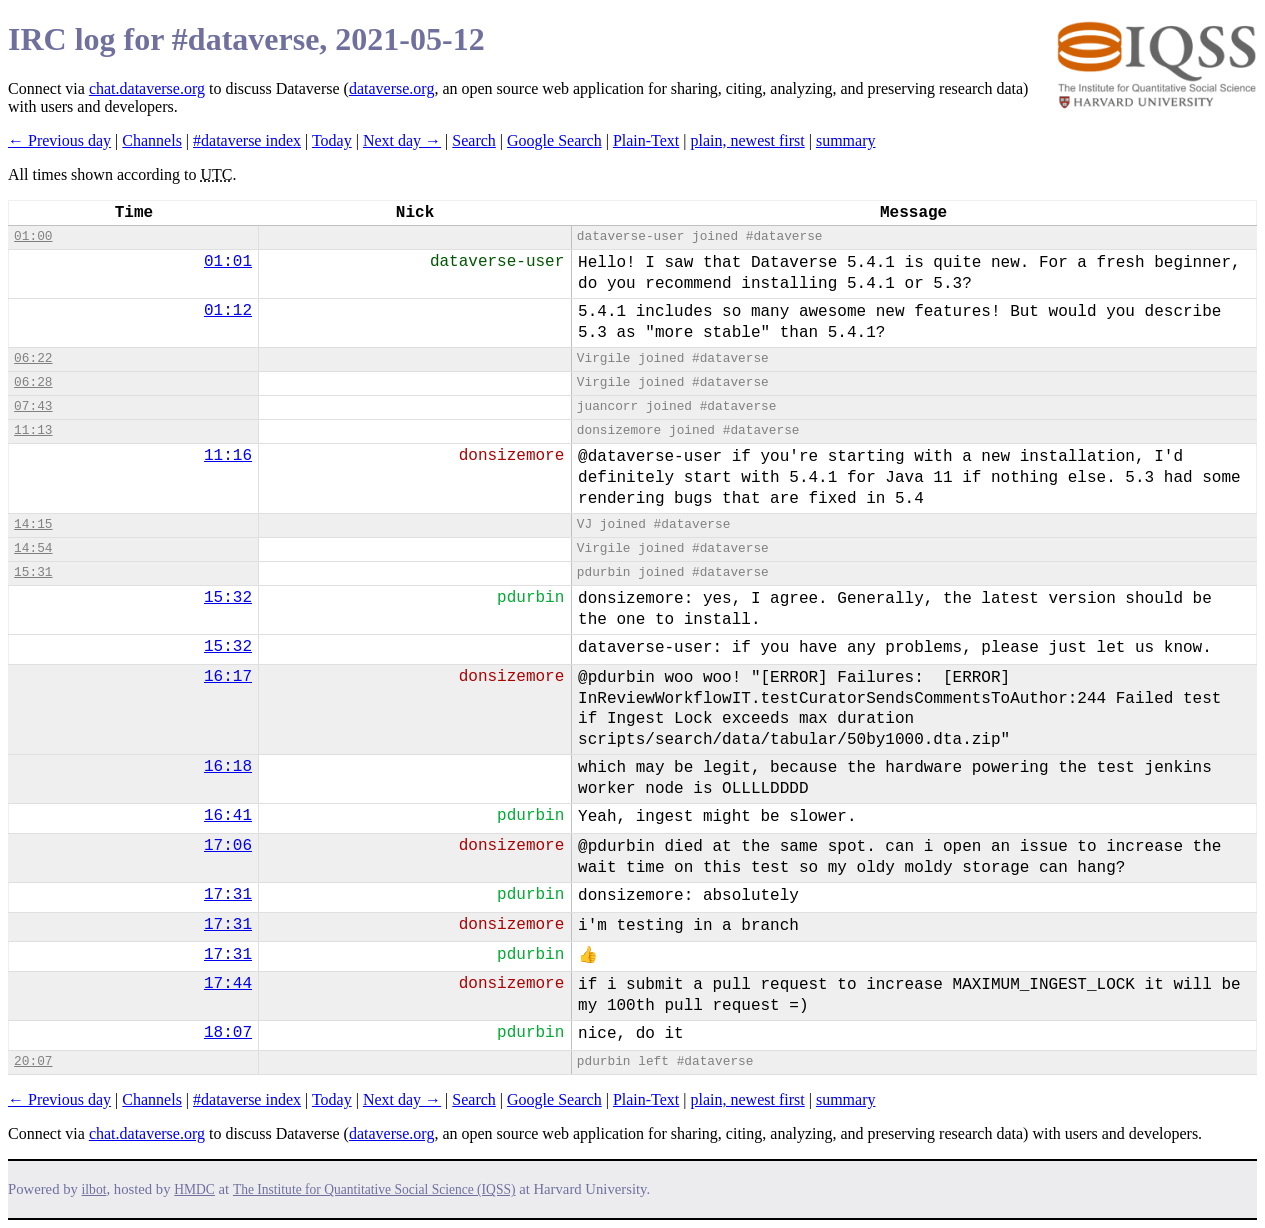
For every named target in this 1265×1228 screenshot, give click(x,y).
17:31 (228, 895)
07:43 (33, 406)
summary (846, 140)
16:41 (228, 816)
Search (474, 140)
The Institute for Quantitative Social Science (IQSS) (374, 1189)
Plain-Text (646, 140)
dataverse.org (391, 88)
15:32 (228, 598)
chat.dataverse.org (147, 88)
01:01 (228, 262)
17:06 (228, 846)
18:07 (228, 1033)
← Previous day (59, 140)
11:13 (33, 430)
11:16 (228, 456)
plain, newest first (748, 140)
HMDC (194, 1189)
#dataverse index (247, 140)
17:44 (228, 984)
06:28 (33, 382)
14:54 (33, 548)
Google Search (554, 140)
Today (332, 140)
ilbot (94, 1189)
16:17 (228, 677)
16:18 (228, 767)
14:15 (33, 524)
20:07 (33, 1061)
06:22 (33, 358)
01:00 (33, 236)
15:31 (33, 572)
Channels (152, 140)
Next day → (402, 140)
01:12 (228, 311)
